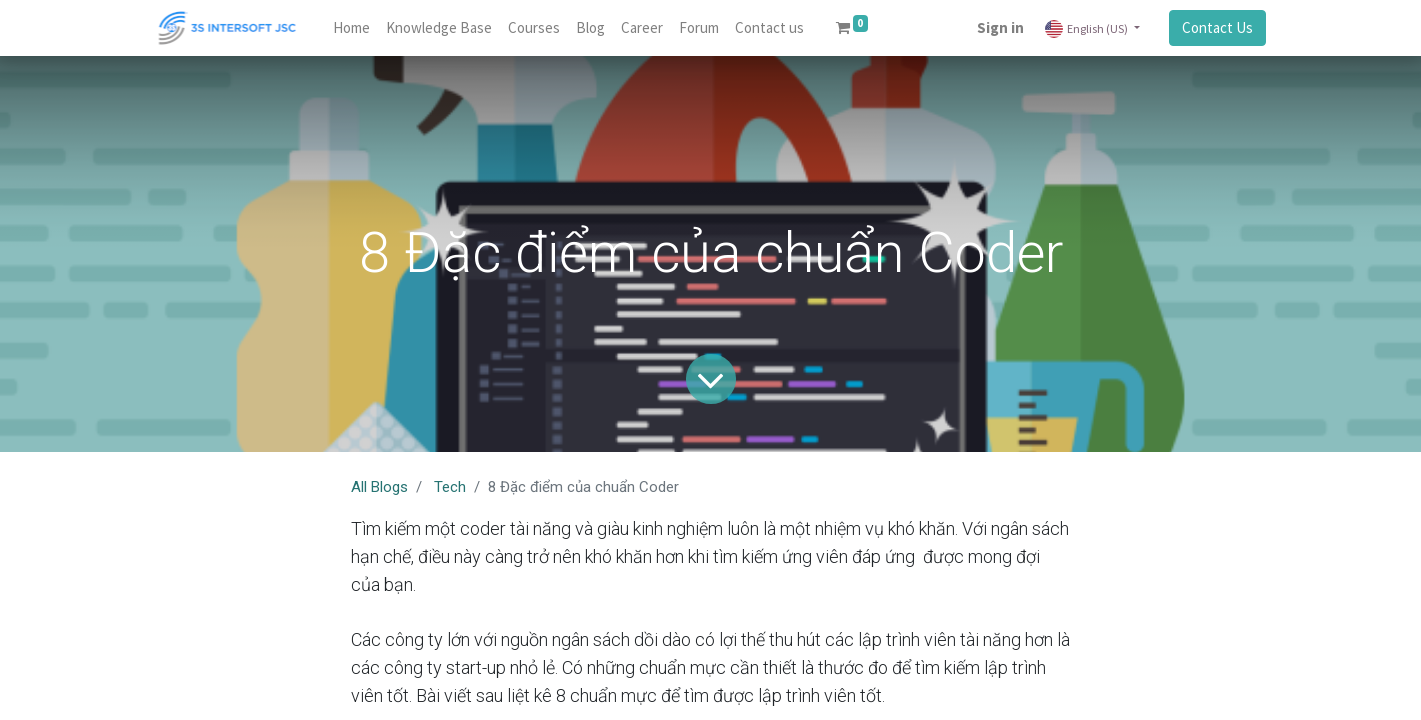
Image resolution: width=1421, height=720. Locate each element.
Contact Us (1217, 27)
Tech (450, 487)
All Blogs (379, 487)
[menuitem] (351, 28)
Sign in (1000, 27)
